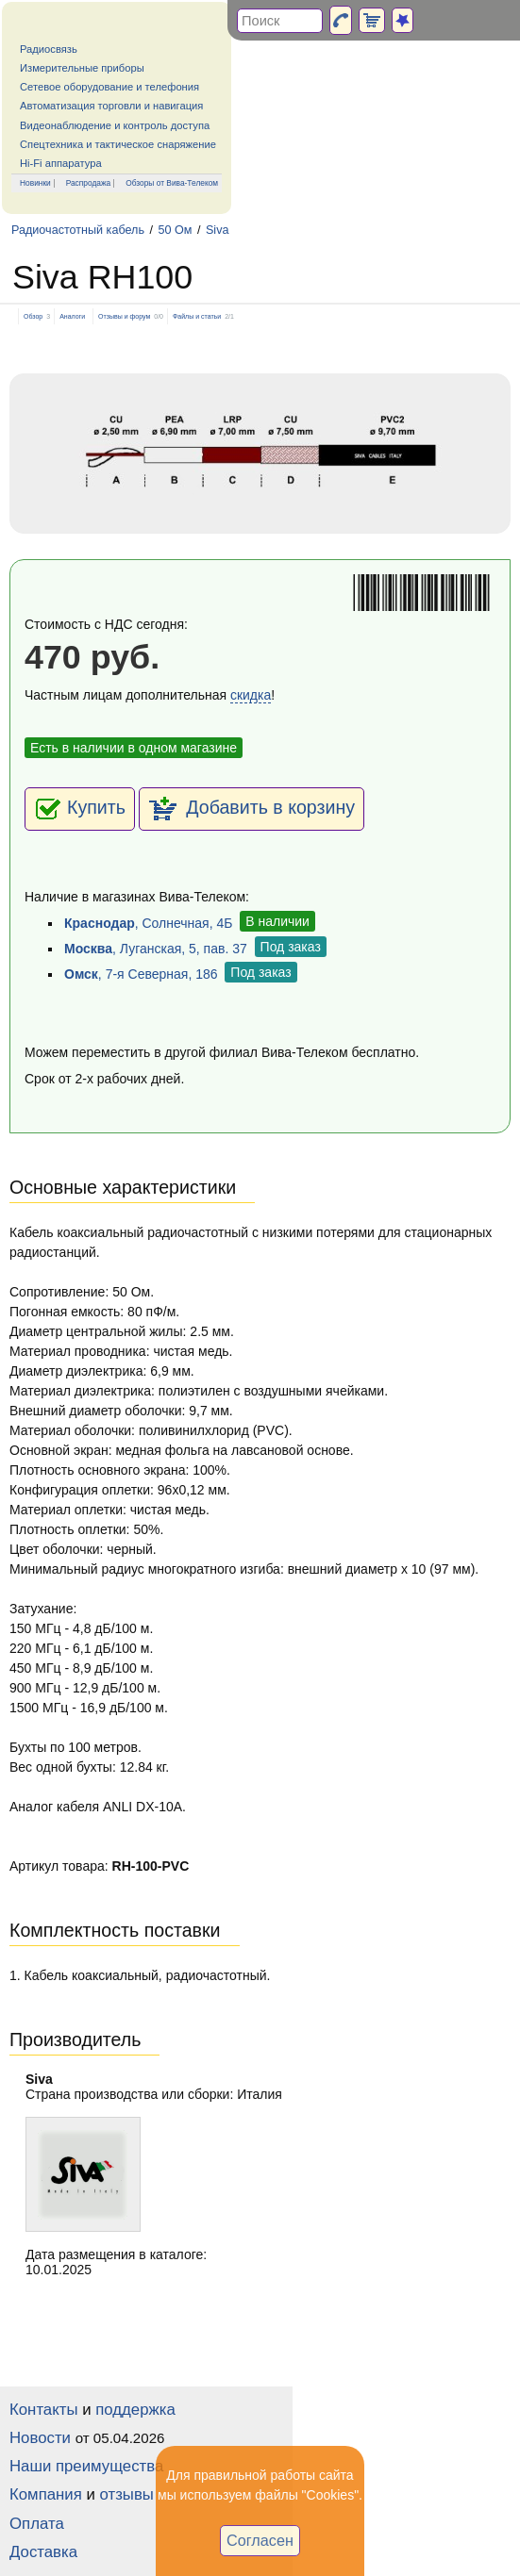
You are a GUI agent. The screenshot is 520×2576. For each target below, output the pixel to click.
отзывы (127, 2494)
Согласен (260, 2540)
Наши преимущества (86, 2466)
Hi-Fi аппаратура (61, 163)
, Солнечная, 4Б (148, 923)
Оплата (36, 2524)
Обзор (33, 316)
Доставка (43, 2552)
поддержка (135, 2410)
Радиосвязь (48, 49)
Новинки (35, 183)
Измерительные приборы (82, 68)
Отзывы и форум (124, 316)
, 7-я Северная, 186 (141, 974)
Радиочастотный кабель (77, 230)
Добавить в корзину (251, 809)
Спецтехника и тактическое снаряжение (118, 144)
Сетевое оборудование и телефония (109, 86)
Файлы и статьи (197, 316)
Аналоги (72, 316)
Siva (217, 230)
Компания (45, 2494)
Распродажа (88, 183)
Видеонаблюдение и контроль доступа (115, 125)
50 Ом (175, 230)
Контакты (43, 2410)
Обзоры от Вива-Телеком (172, 183)
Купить (80, 809)
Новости (40, 2438)
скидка (250, 694)
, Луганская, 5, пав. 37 (155, 948)
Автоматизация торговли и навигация (111, 105)
